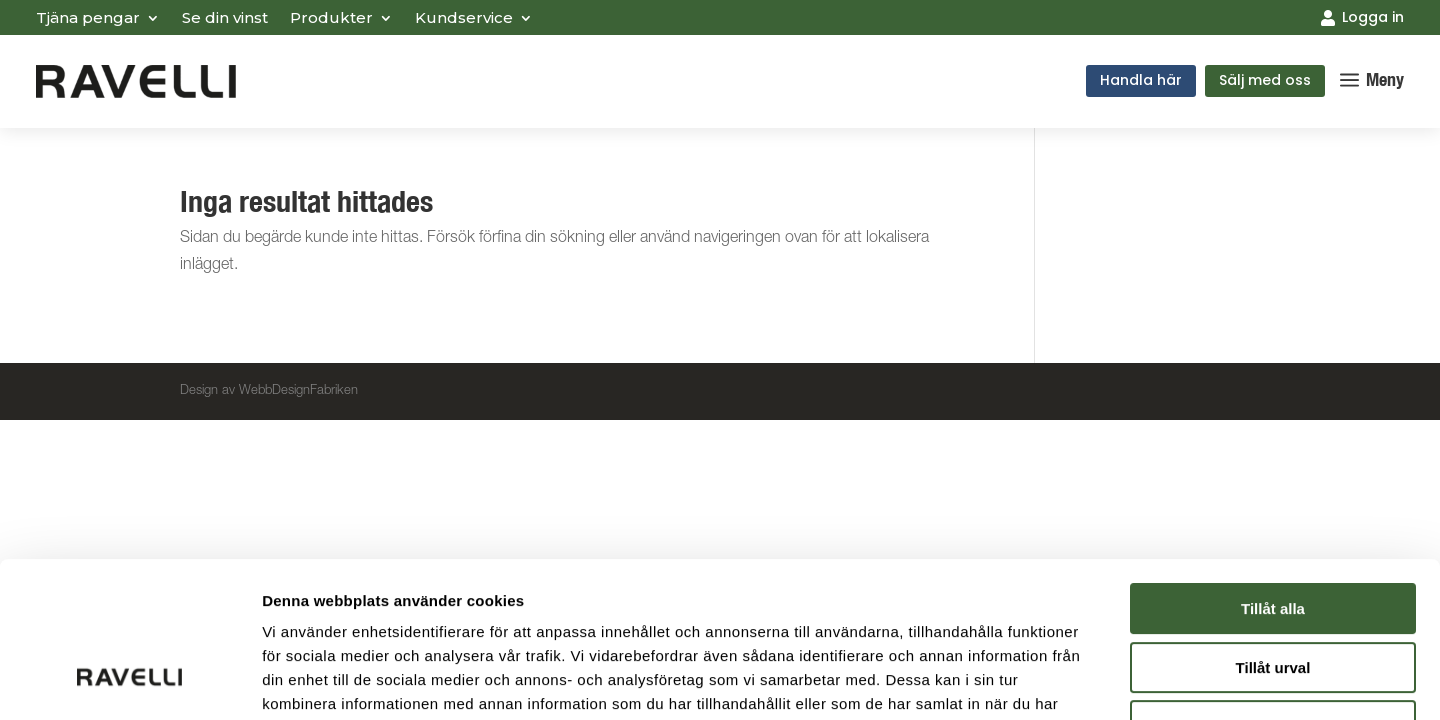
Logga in (1373, 17)
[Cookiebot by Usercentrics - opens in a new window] (129, 681)
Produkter (331, 19)
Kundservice (464, 19)
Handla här (1141, 80)
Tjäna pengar (88, 19)
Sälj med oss (1265, 80)
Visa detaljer (1086, 680)
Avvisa (1273, 592)
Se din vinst (225, 19)
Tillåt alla (1273, 475)
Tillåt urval (1273, 534)
